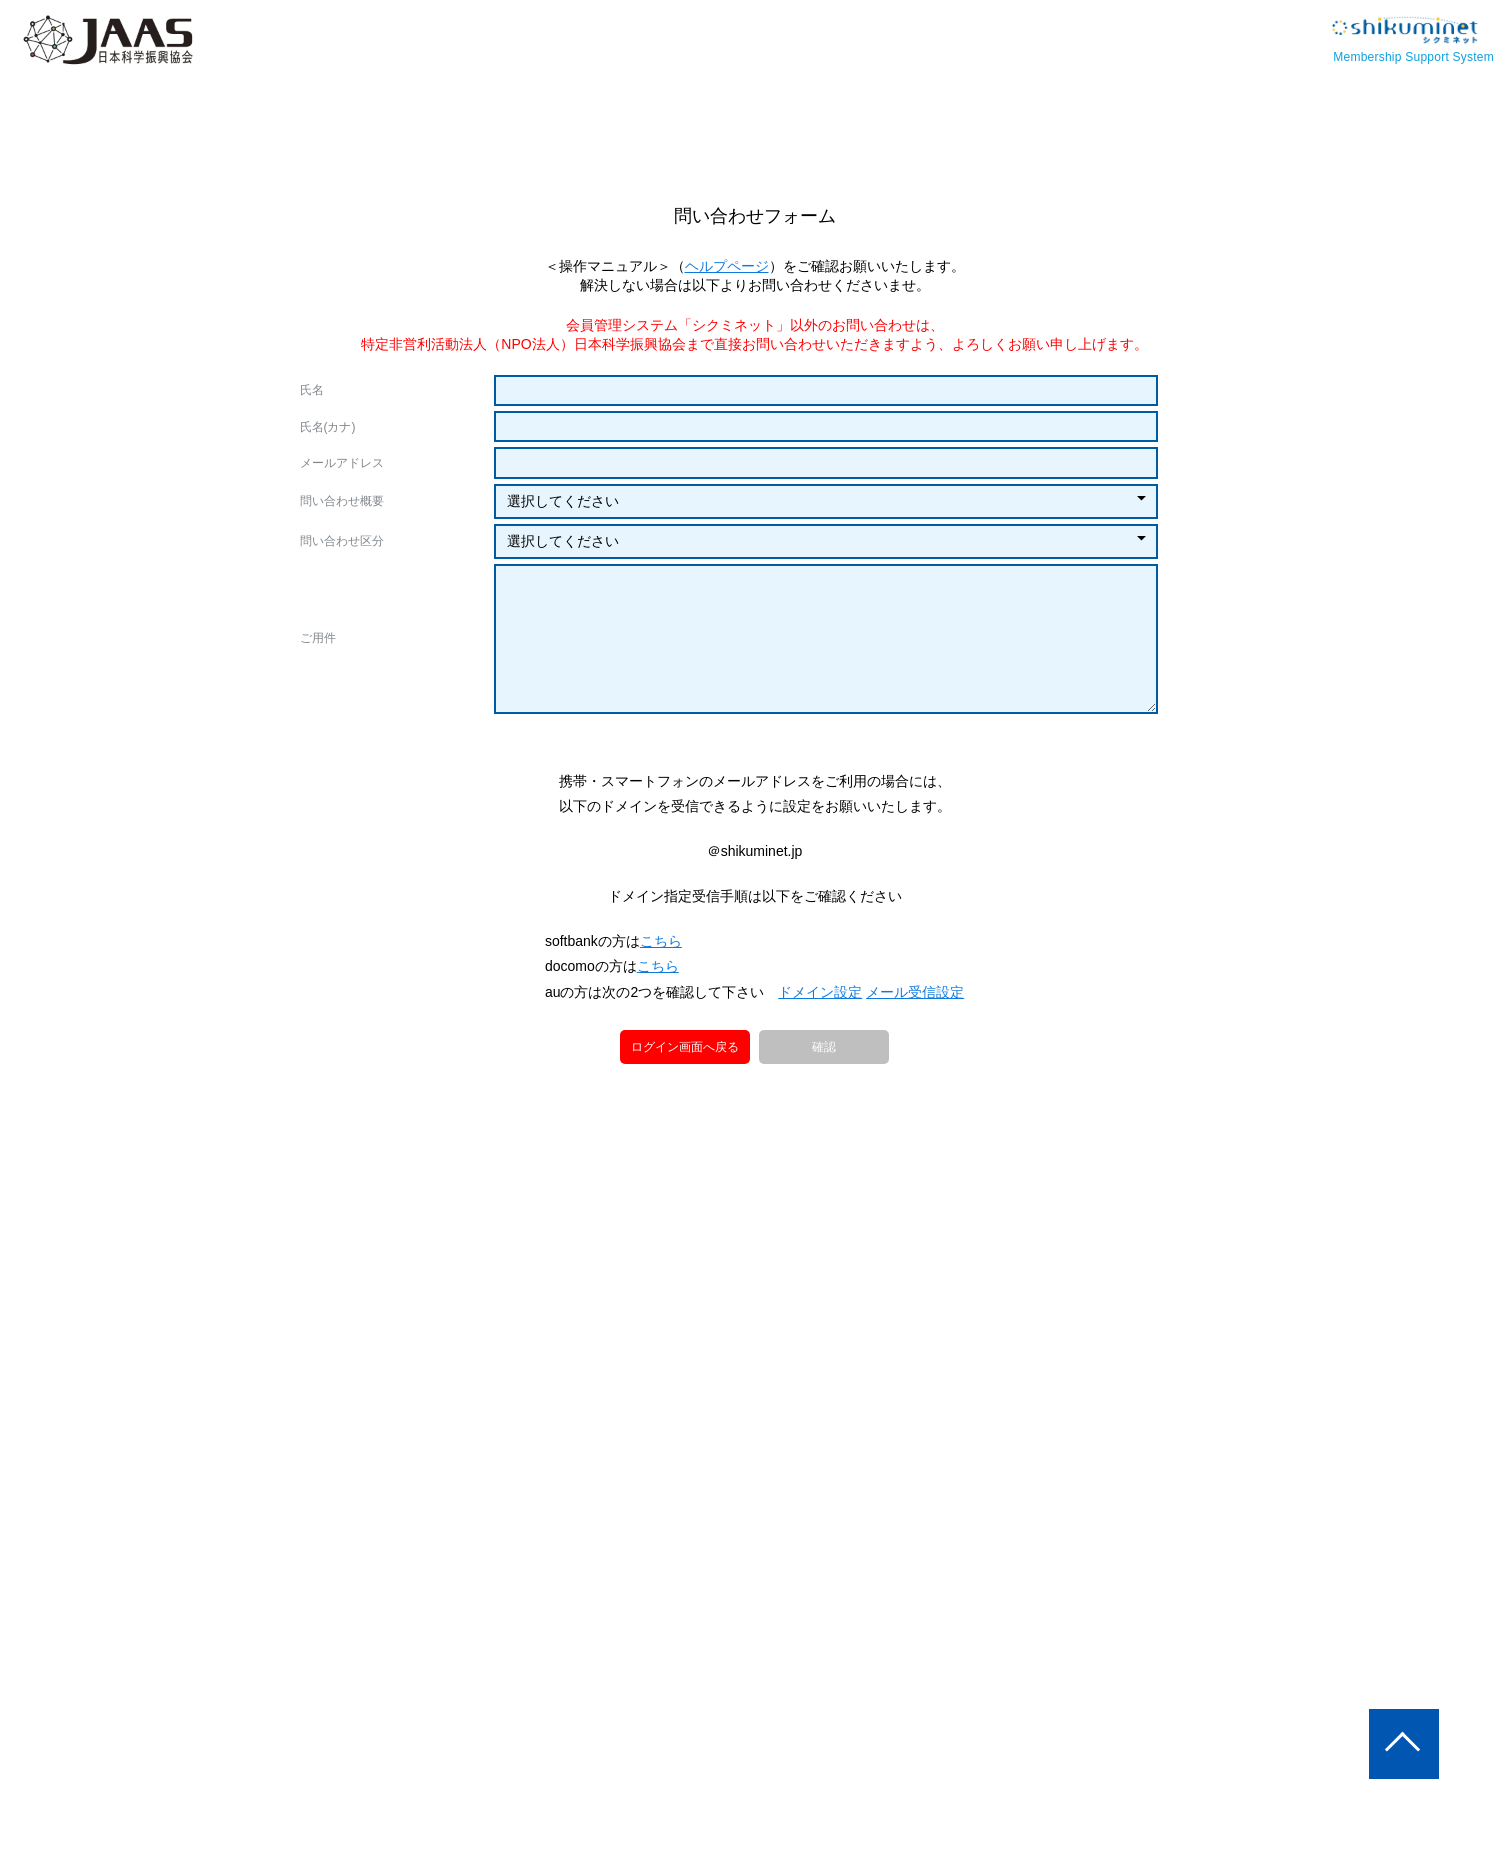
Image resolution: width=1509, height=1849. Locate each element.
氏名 (312, 390)
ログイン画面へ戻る (685, 1144)
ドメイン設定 (821, 1090)
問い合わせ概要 (342, 501)
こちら (663, 1039)
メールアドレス (342, 463)
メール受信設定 (915, 1090)
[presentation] (755, 778)
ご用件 (318, 638)
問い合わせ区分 (342, 541)
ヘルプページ (727, 266)
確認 (824, 1146)
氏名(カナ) (328, 427)
